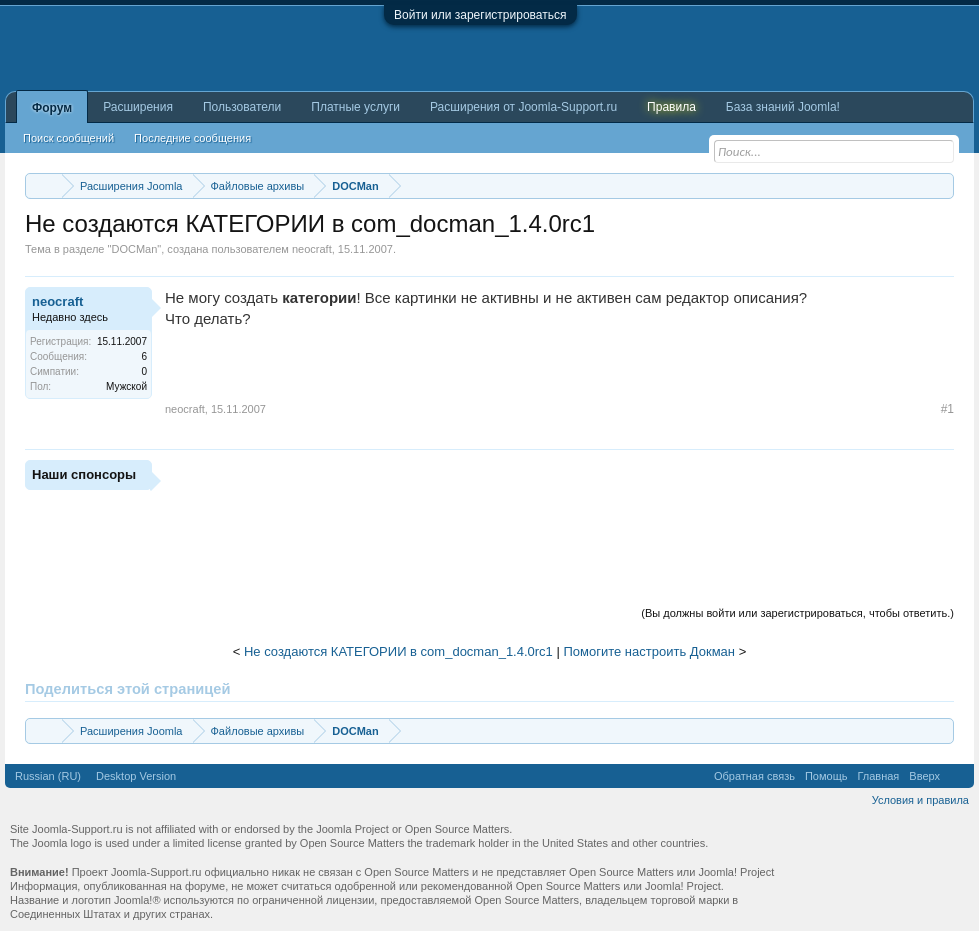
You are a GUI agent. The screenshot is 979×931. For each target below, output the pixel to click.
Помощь (826, 776)
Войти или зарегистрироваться (480, 15)
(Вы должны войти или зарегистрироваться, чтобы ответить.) (797, 613)
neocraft (312, 249)
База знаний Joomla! (783, 107)
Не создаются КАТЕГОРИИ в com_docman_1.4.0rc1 (398, 651)
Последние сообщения (192, 138)
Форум (52, 108)
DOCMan (134, 249)
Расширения (138, 107)
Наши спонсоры (84, 474)
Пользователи (242, 107)
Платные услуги (355, 107)
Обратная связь (754, 776)
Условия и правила (920, 800)
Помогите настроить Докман (649, 651)
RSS (957, 776)
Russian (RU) (48, 776)
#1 (947, 409)
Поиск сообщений (68, 138)
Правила (671, 107)
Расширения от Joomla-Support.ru (523, 107)
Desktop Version (136, 776)
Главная (878, 776)
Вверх (924, 776)
